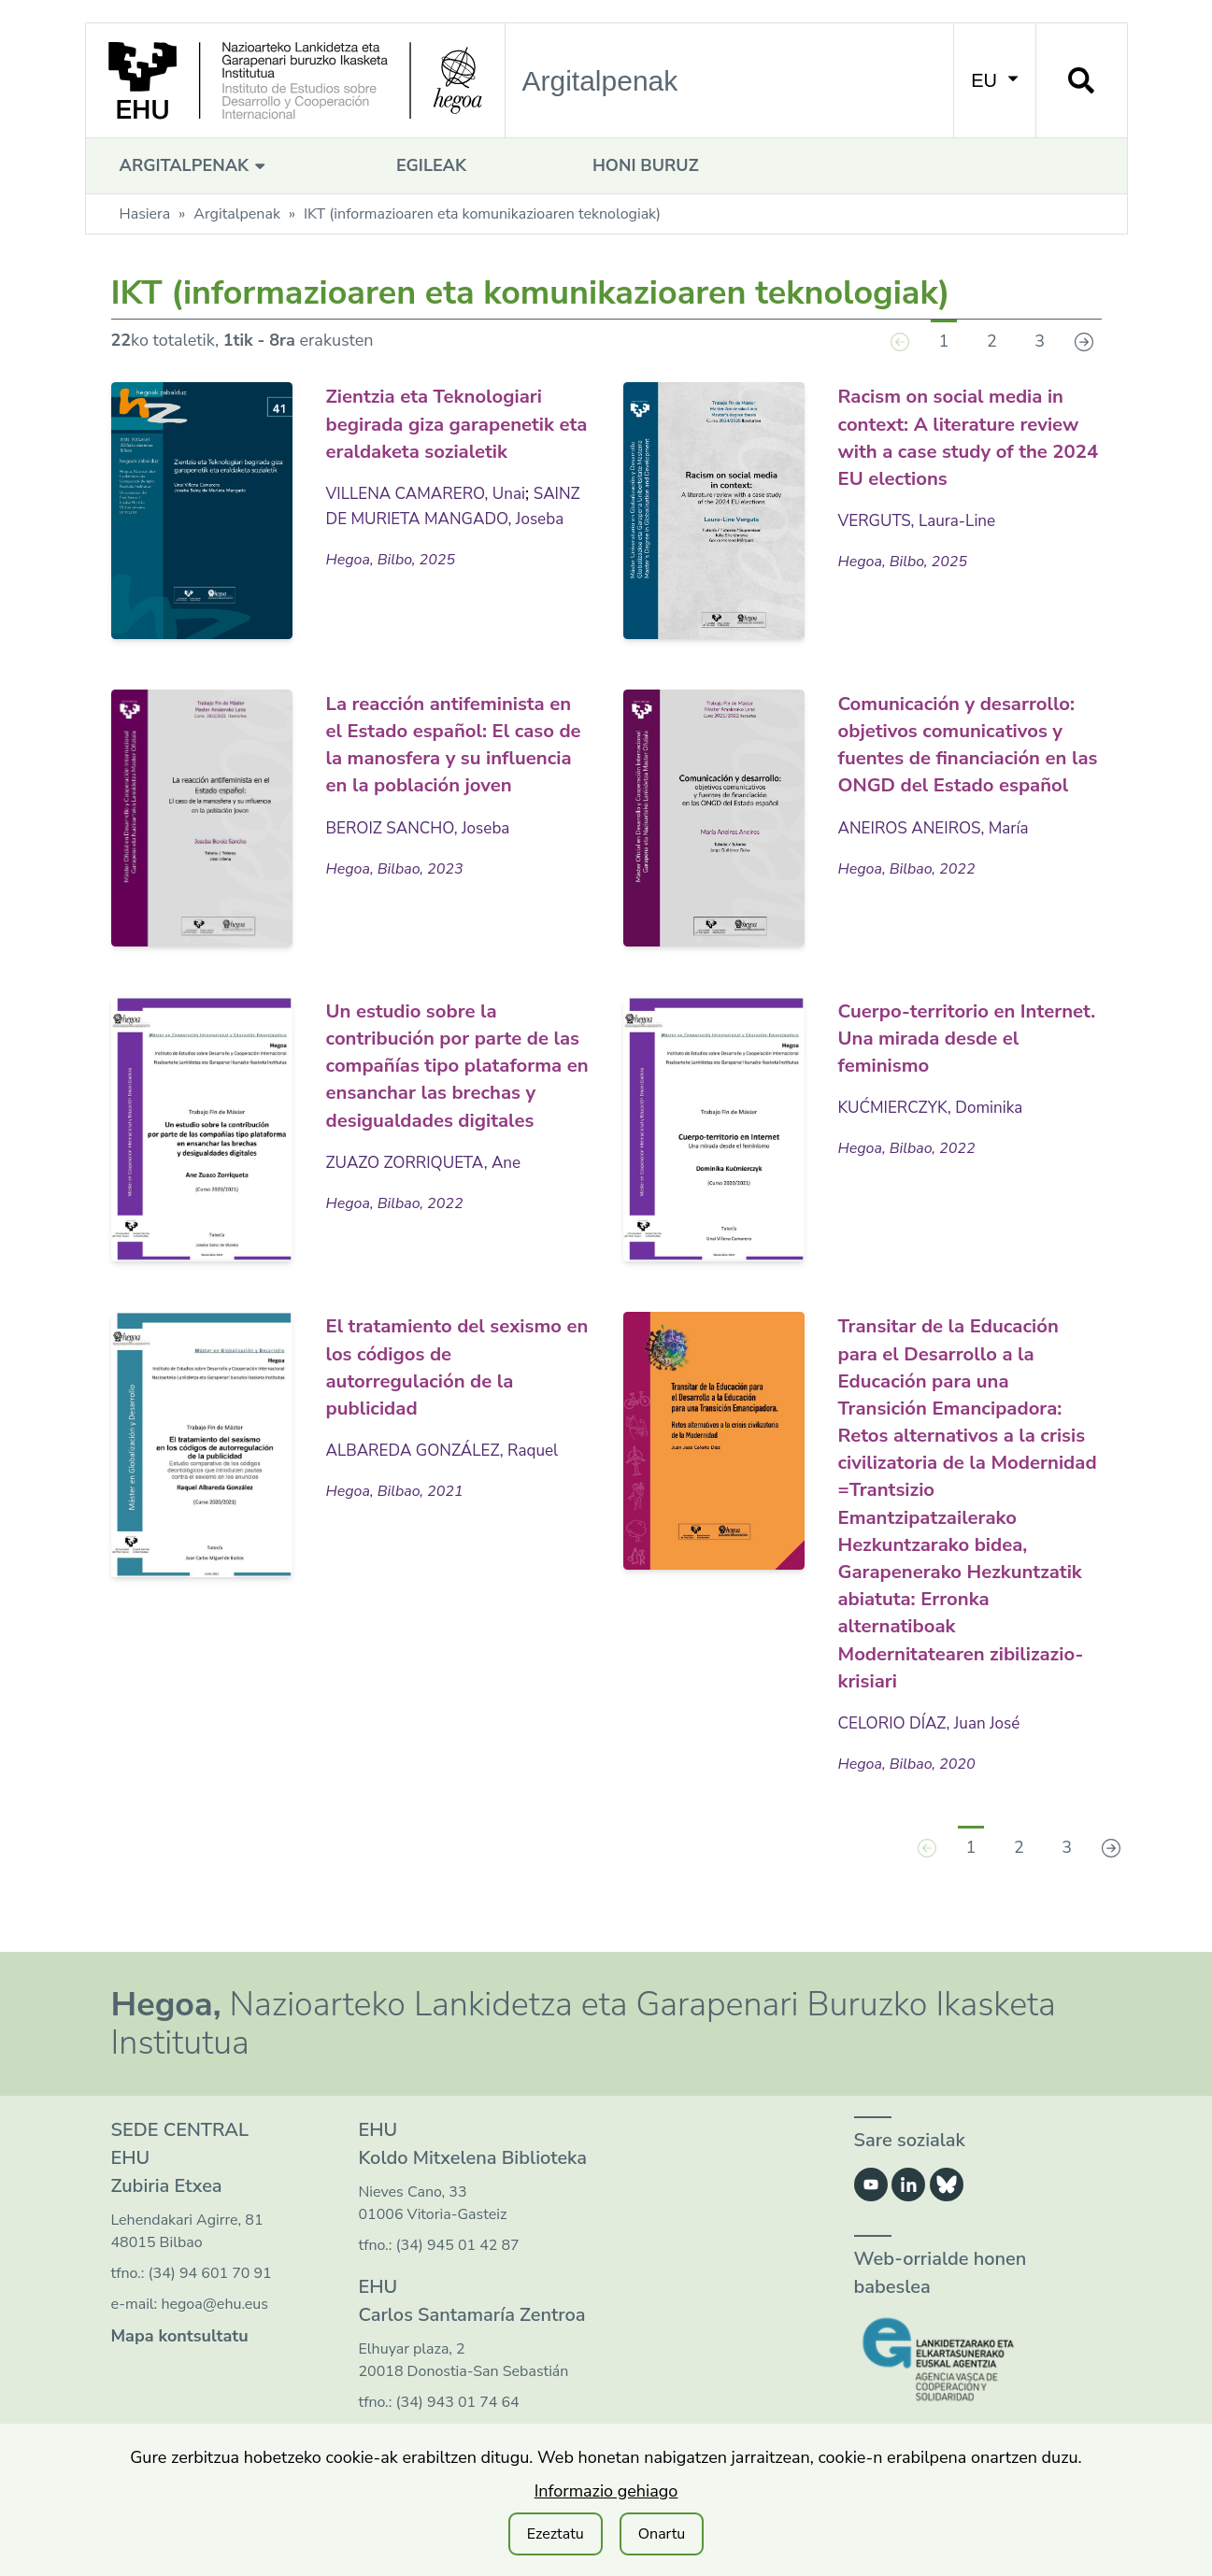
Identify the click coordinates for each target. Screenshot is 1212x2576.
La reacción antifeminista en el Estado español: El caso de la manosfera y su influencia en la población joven (455, 756)
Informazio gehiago (606, 2491)
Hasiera (145, 214)
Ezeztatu (555, 2534)
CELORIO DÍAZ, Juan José (934, 1747)
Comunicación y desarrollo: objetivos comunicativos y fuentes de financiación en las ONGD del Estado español (963, 770)
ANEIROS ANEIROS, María (938, 880)
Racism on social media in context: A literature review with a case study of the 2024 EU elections (966, 435)
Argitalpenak (195, 165)
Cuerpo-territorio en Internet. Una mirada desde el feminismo (945, 1040)
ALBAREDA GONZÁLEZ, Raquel (448, 1451)
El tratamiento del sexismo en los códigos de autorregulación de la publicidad (452, 1368)
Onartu (662, 2534)
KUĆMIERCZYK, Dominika (935, 1109)
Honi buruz (645, 165)
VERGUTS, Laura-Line (921, 519)
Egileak (431, 165)
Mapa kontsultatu (180, 2361)
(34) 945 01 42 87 (458, 2270)
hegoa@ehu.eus (214, 2329)
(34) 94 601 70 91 (210, 2298)
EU (994, 80)
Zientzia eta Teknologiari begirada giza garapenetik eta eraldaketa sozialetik (453, 435)
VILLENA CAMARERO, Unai (431, 519)
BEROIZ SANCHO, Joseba (423, 853)
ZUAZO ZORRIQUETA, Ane (429, 1189)
